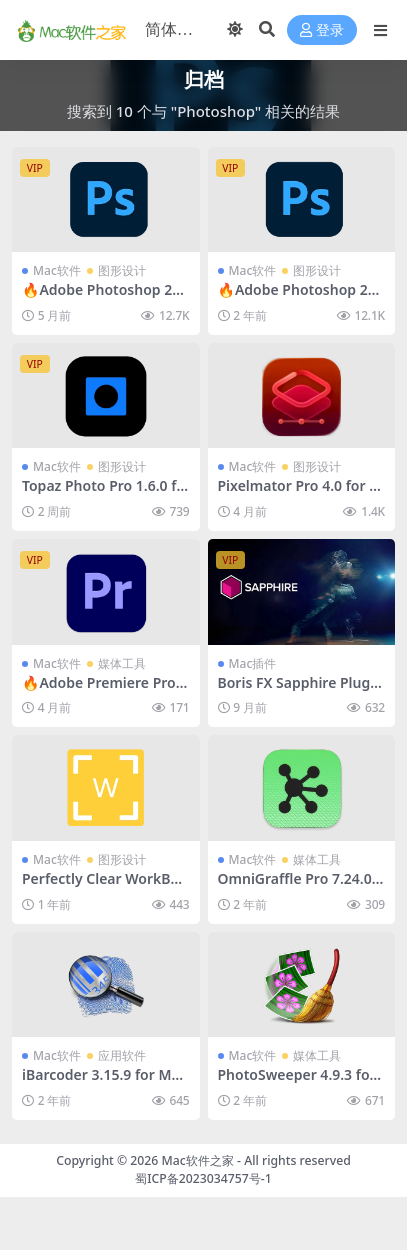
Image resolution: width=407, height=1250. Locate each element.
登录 (322, 30)
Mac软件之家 (198, 1160)
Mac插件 (253, 663)
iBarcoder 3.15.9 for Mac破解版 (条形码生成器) (104, 1083)
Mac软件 (57, 270)
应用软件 (122, 1055)
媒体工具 (122, 663)
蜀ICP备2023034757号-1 (203, 1178)
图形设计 (122, 270)
